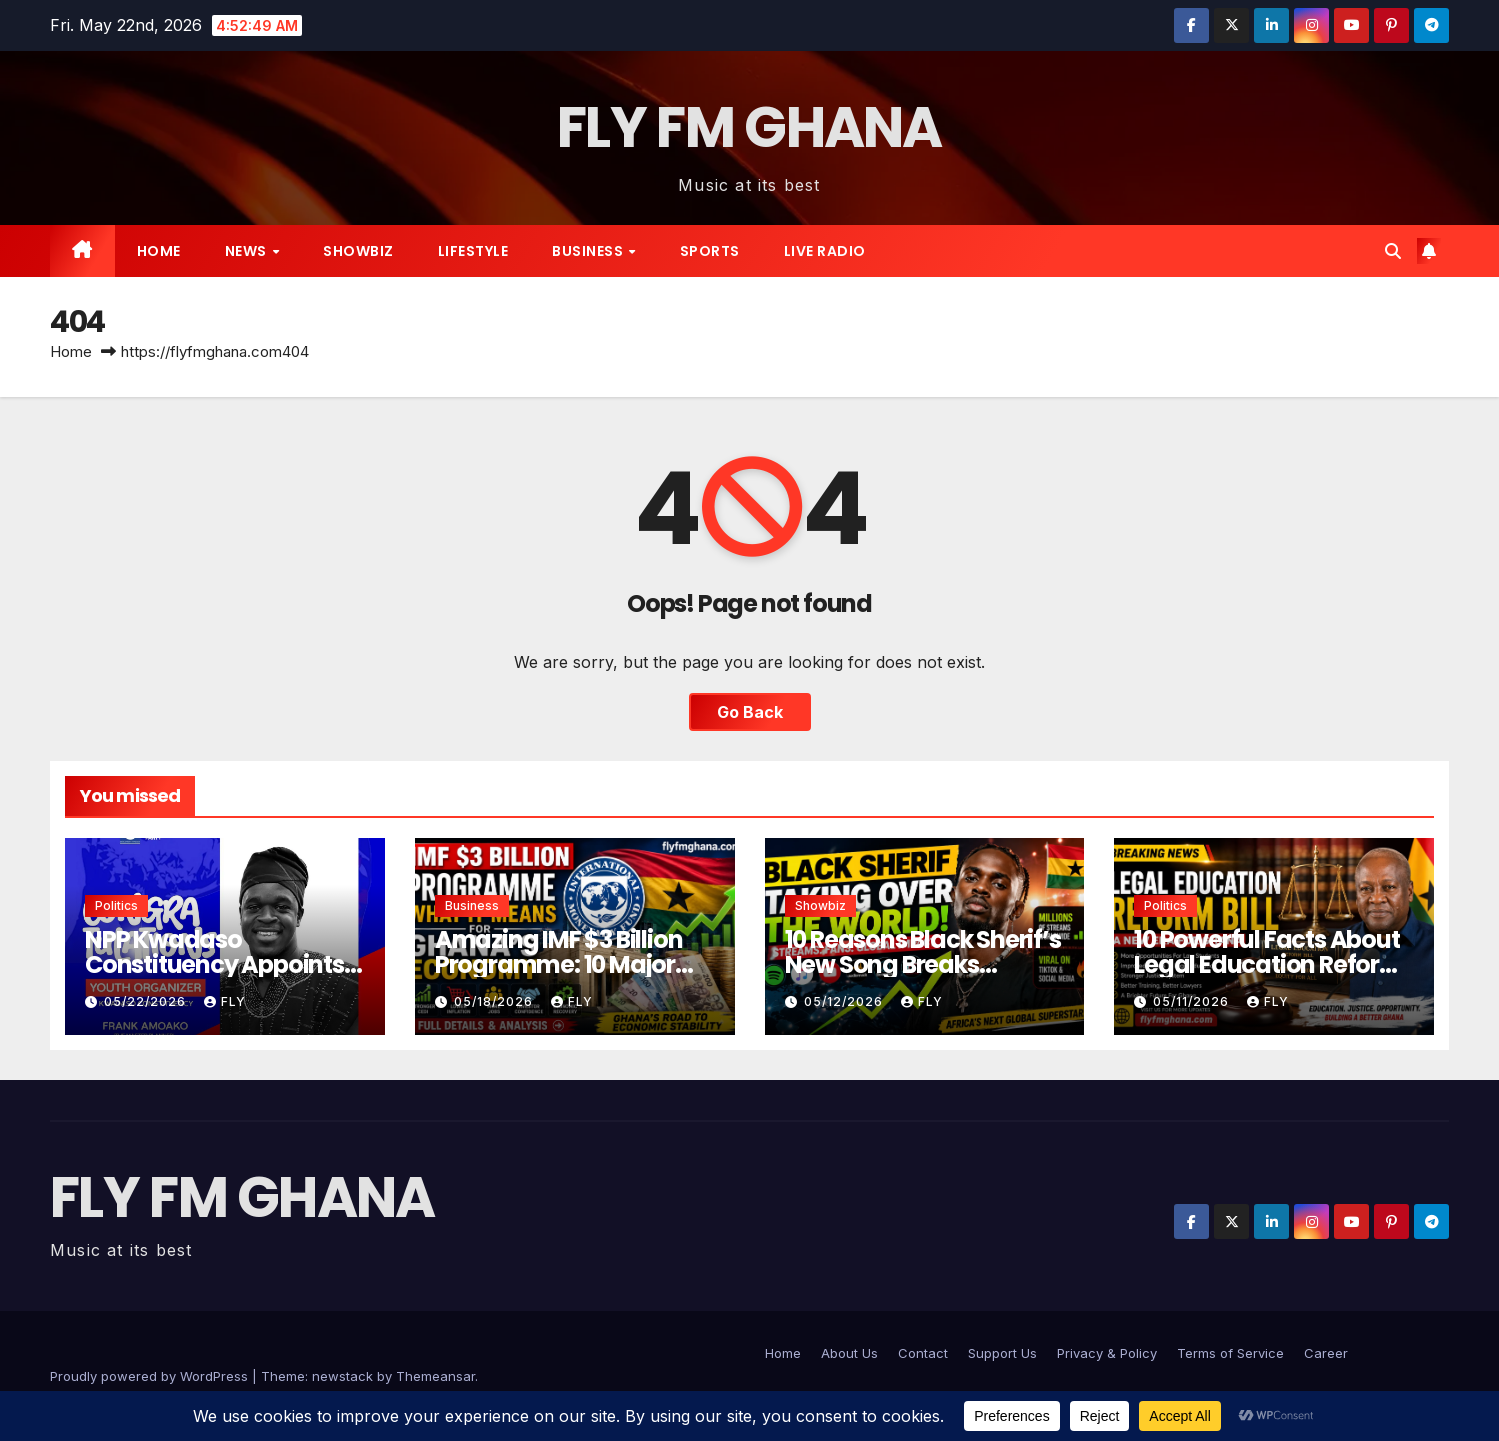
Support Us (1002, 1353)
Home (159, 251)
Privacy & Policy (1107, 1353)
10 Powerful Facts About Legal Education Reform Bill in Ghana (1268, 964)
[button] (1393, 251)
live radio (825, 251)
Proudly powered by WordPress (151, 1376)
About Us (849, 1353)
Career (1326, 1353)
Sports (710, 251)
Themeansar (435, 1376)
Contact (923, 1353)
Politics (116, 905)
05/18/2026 (495, 1001)
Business (589, 251)
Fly (225, 1001)
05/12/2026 (845, 1001)
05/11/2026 (1193, 1001)
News (248, 251)
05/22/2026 (147, 1001)
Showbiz (358, 251)
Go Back (750, 712)
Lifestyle (473, 251)
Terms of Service (1230, 1353)
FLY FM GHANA (749, 127)
